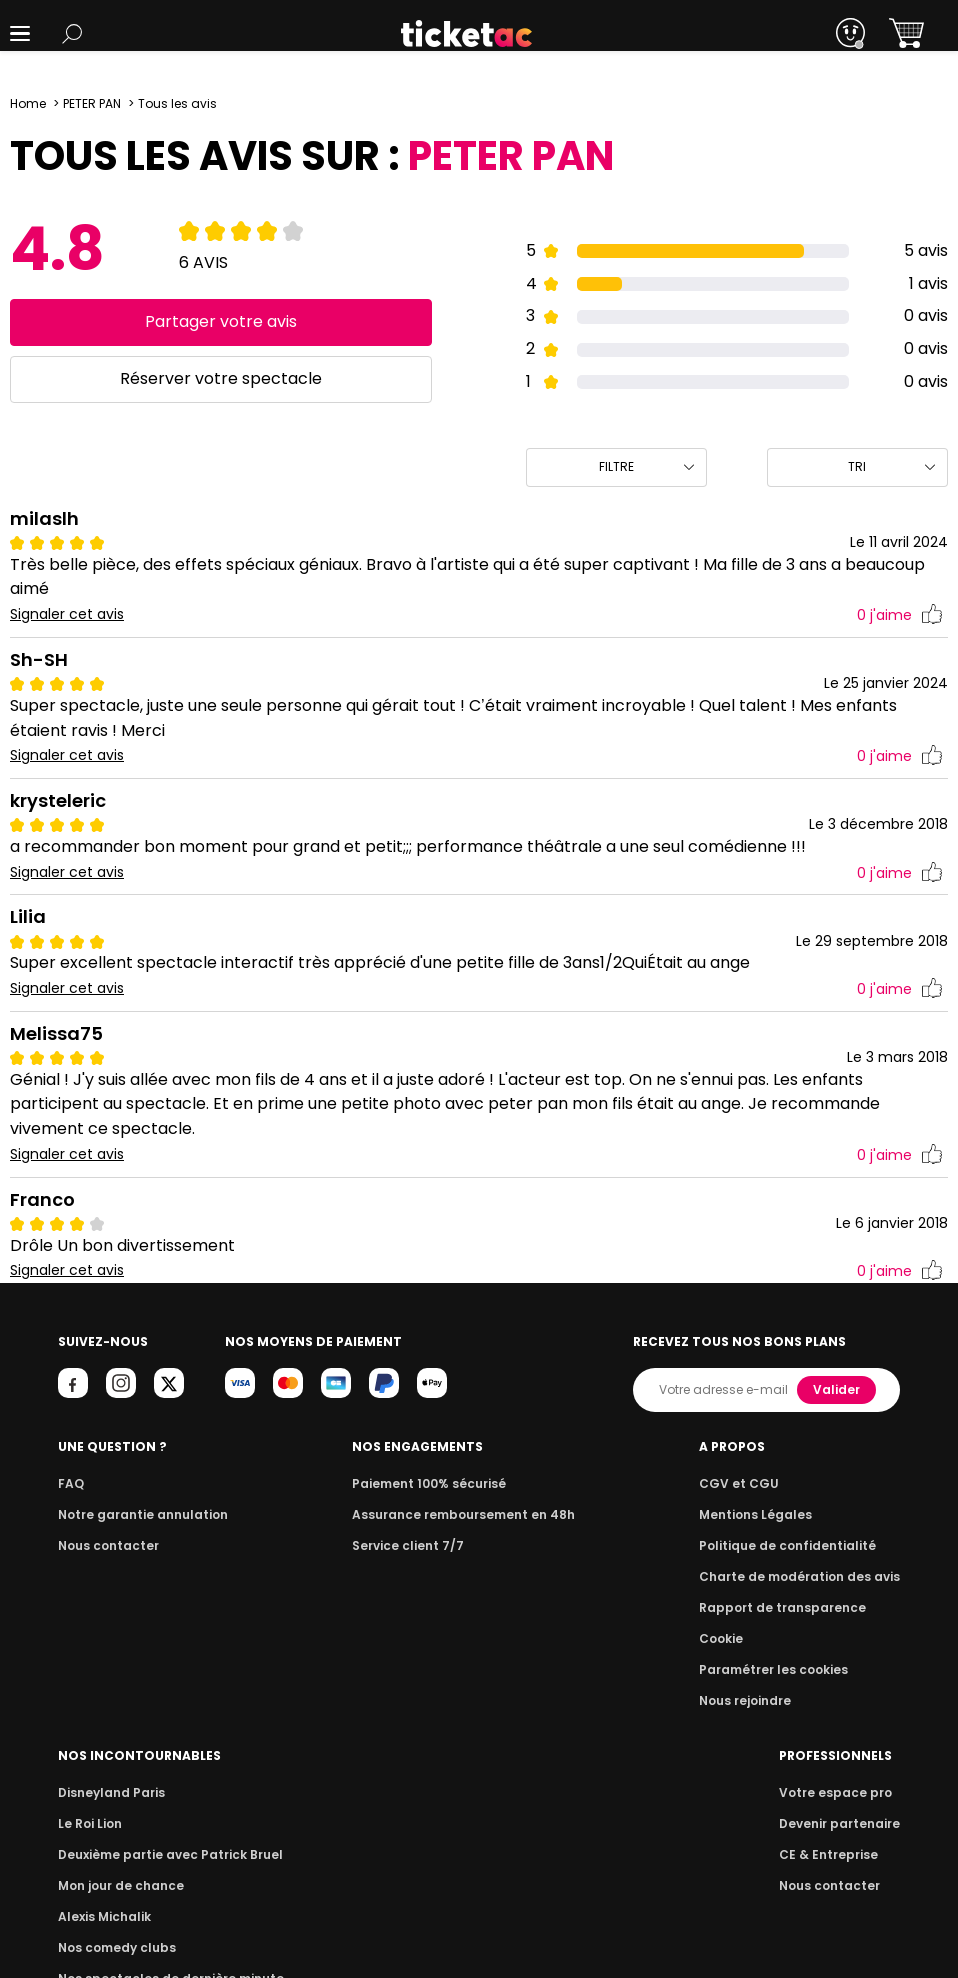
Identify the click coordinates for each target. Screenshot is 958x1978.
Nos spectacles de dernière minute (793, 1669)
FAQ (70, 1483)
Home (28, 103)
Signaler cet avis (67, 614)
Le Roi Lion (718, 1514)
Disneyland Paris (738, 1483)
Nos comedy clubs (743, 1638)
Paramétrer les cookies (545, 1669)
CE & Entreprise (104, 1854)
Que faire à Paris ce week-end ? (783, 1700)
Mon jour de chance (747, 1576)
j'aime (900, 615)
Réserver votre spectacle (220, 378)
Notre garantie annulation (137, 1514)
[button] (20, 33)
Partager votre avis (221, 321)
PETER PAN (94, 103)
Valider (838, 1389)
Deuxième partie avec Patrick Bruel (793, 1545)
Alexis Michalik (732, 1607)
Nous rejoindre (519, 1700)
